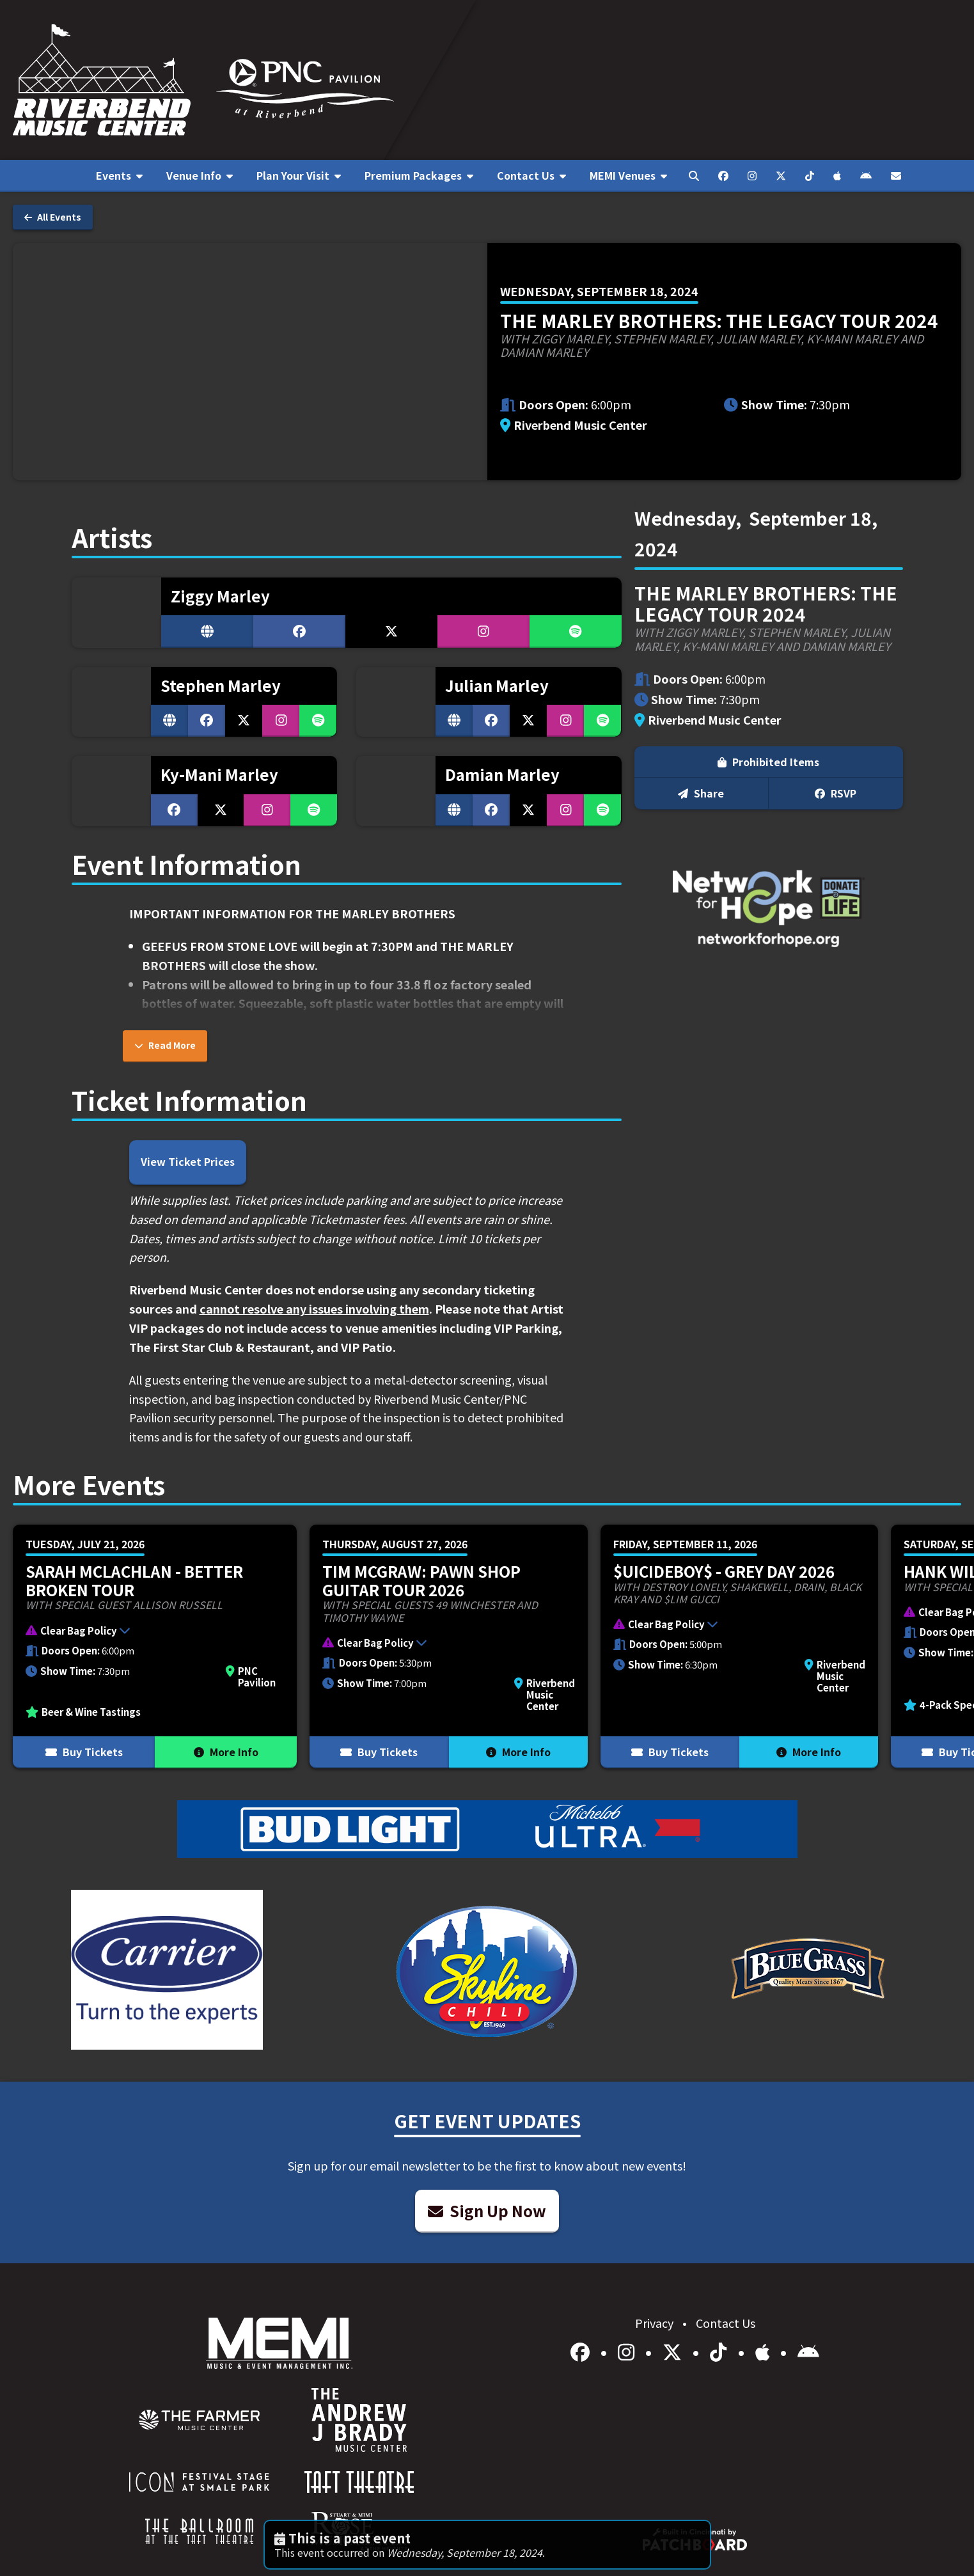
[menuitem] (119, 176)
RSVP (835, 793)
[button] (148, 1632)
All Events (52, 216)
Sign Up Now (487, 2210)
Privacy (655, 2322)
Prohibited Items (768, 761)
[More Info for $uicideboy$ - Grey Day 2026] (739, 1646)
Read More (165, 1045)
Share (701, 793)
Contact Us (725, 2322)
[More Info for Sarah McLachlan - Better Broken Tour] (155, 1646)
